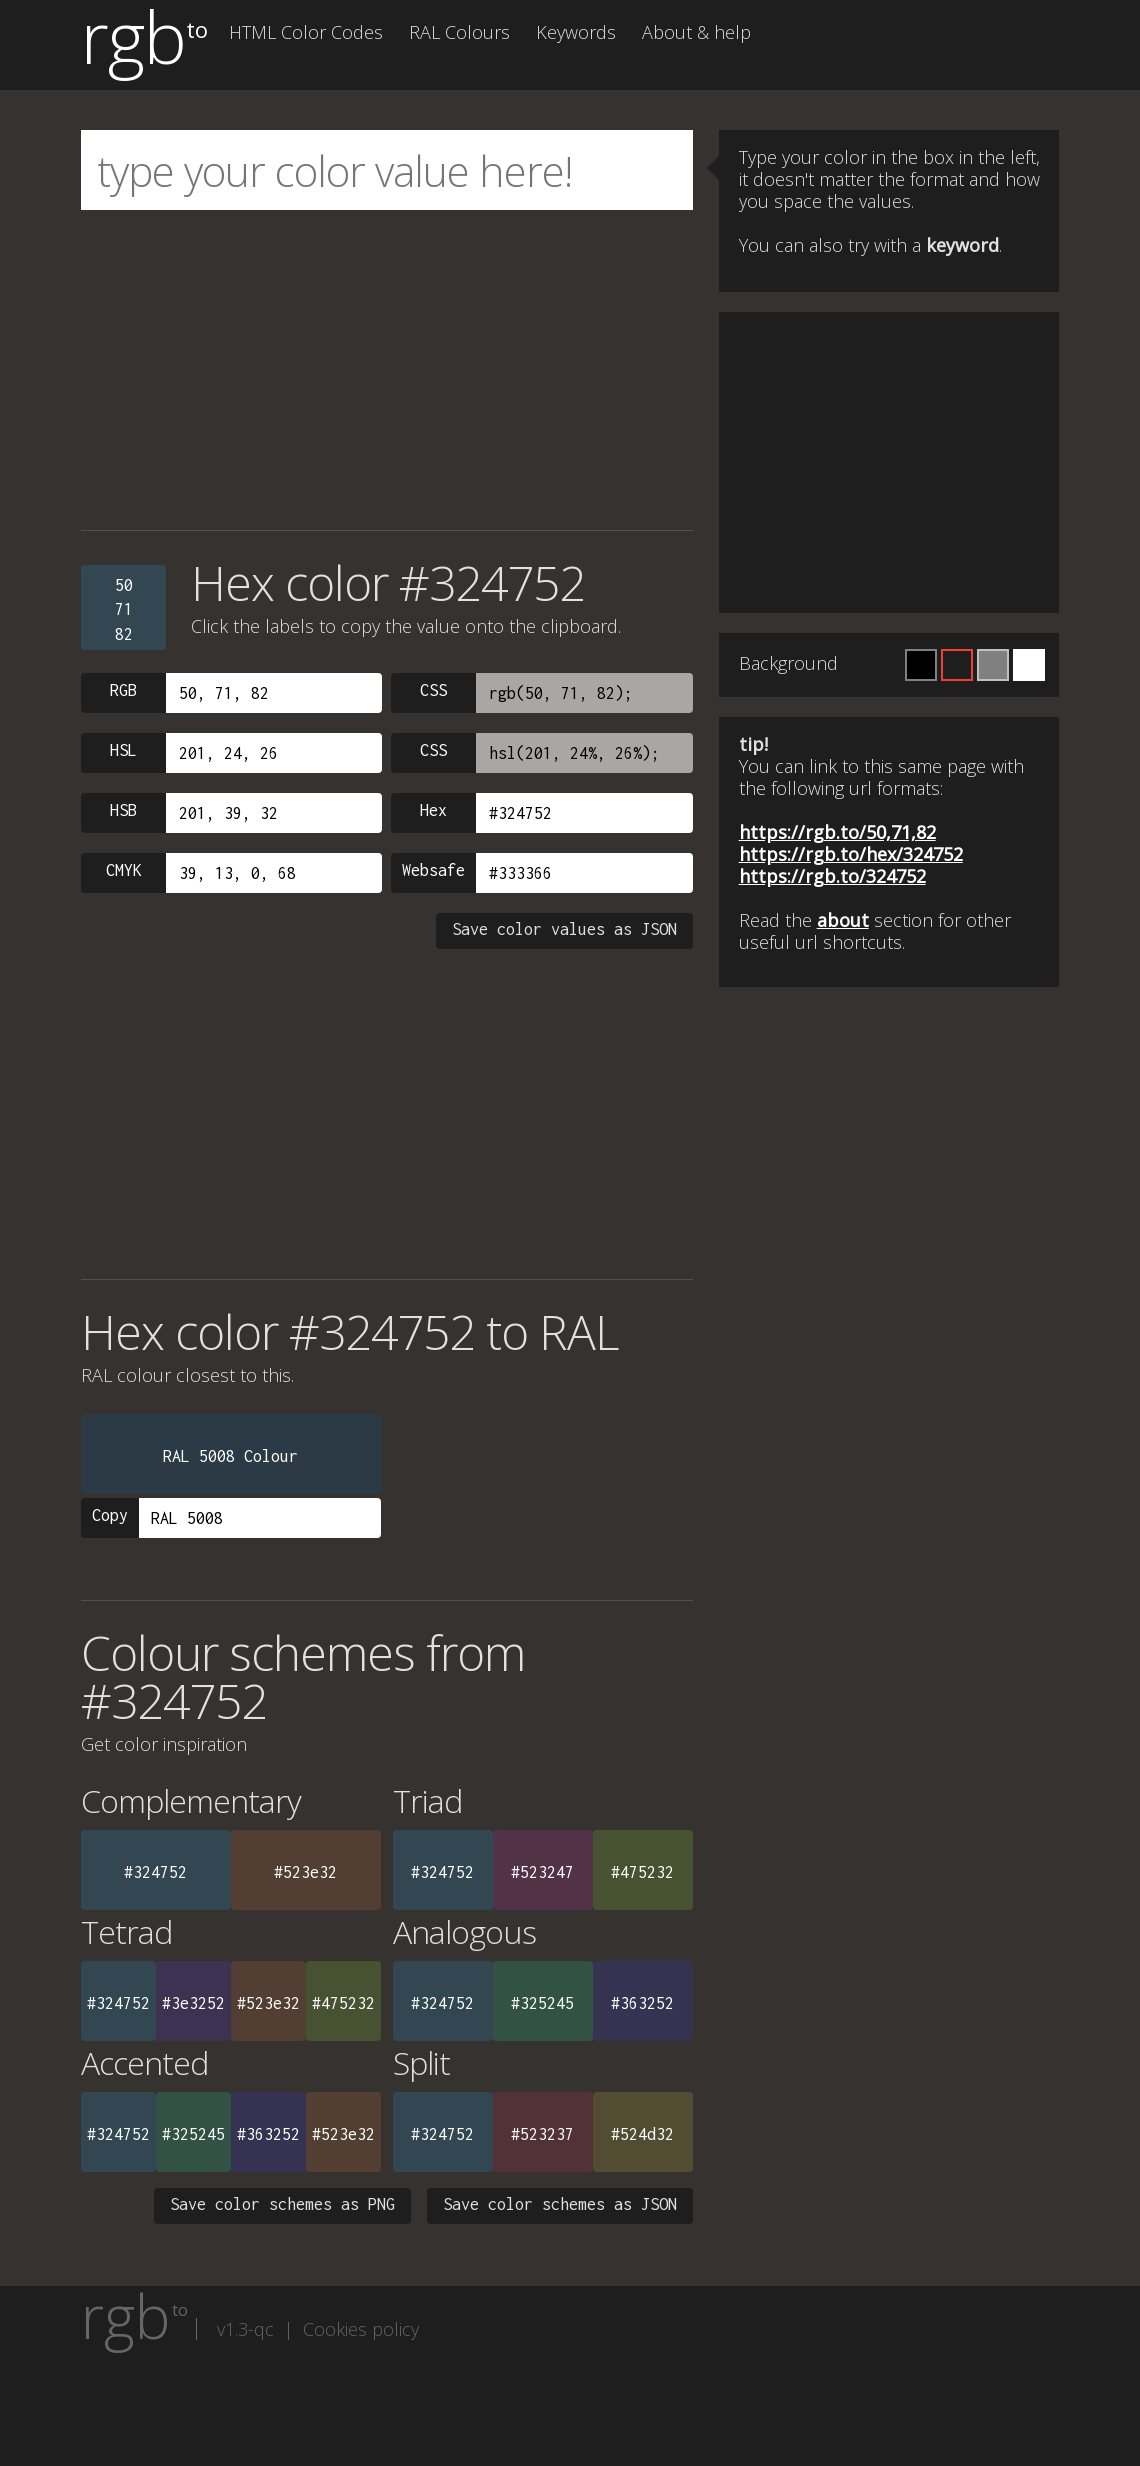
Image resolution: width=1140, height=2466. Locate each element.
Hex (433, 810)
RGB (123, 690)
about (843, 920)
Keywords (576, 32)
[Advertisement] (387, 370)
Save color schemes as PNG (282, 2204)
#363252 (642, 2003)
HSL (123, 750)
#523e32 (305, 1872)
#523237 (542, 2134)
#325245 (542, 2003)
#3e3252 (193, 2003)
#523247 (542, 1872)
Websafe (433, 870)
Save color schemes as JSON (560, 2204)
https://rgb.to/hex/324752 (851, 854)
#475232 (642, 1872)
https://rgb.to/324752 (832, 876)
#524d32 (642, 2134)
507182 (124, 609)
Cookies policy (361, 2329)
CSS (433, 690)
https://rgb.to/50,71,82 (837, 832)
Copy (110, 1515)
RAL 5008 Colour (230, 1456)
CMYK (124, 870)
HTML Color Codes (306, 32)
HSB (123, 810)
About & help (696, 32)
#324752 (155, 1872)
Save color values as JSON (564, 929)
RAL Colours (459, 32)
